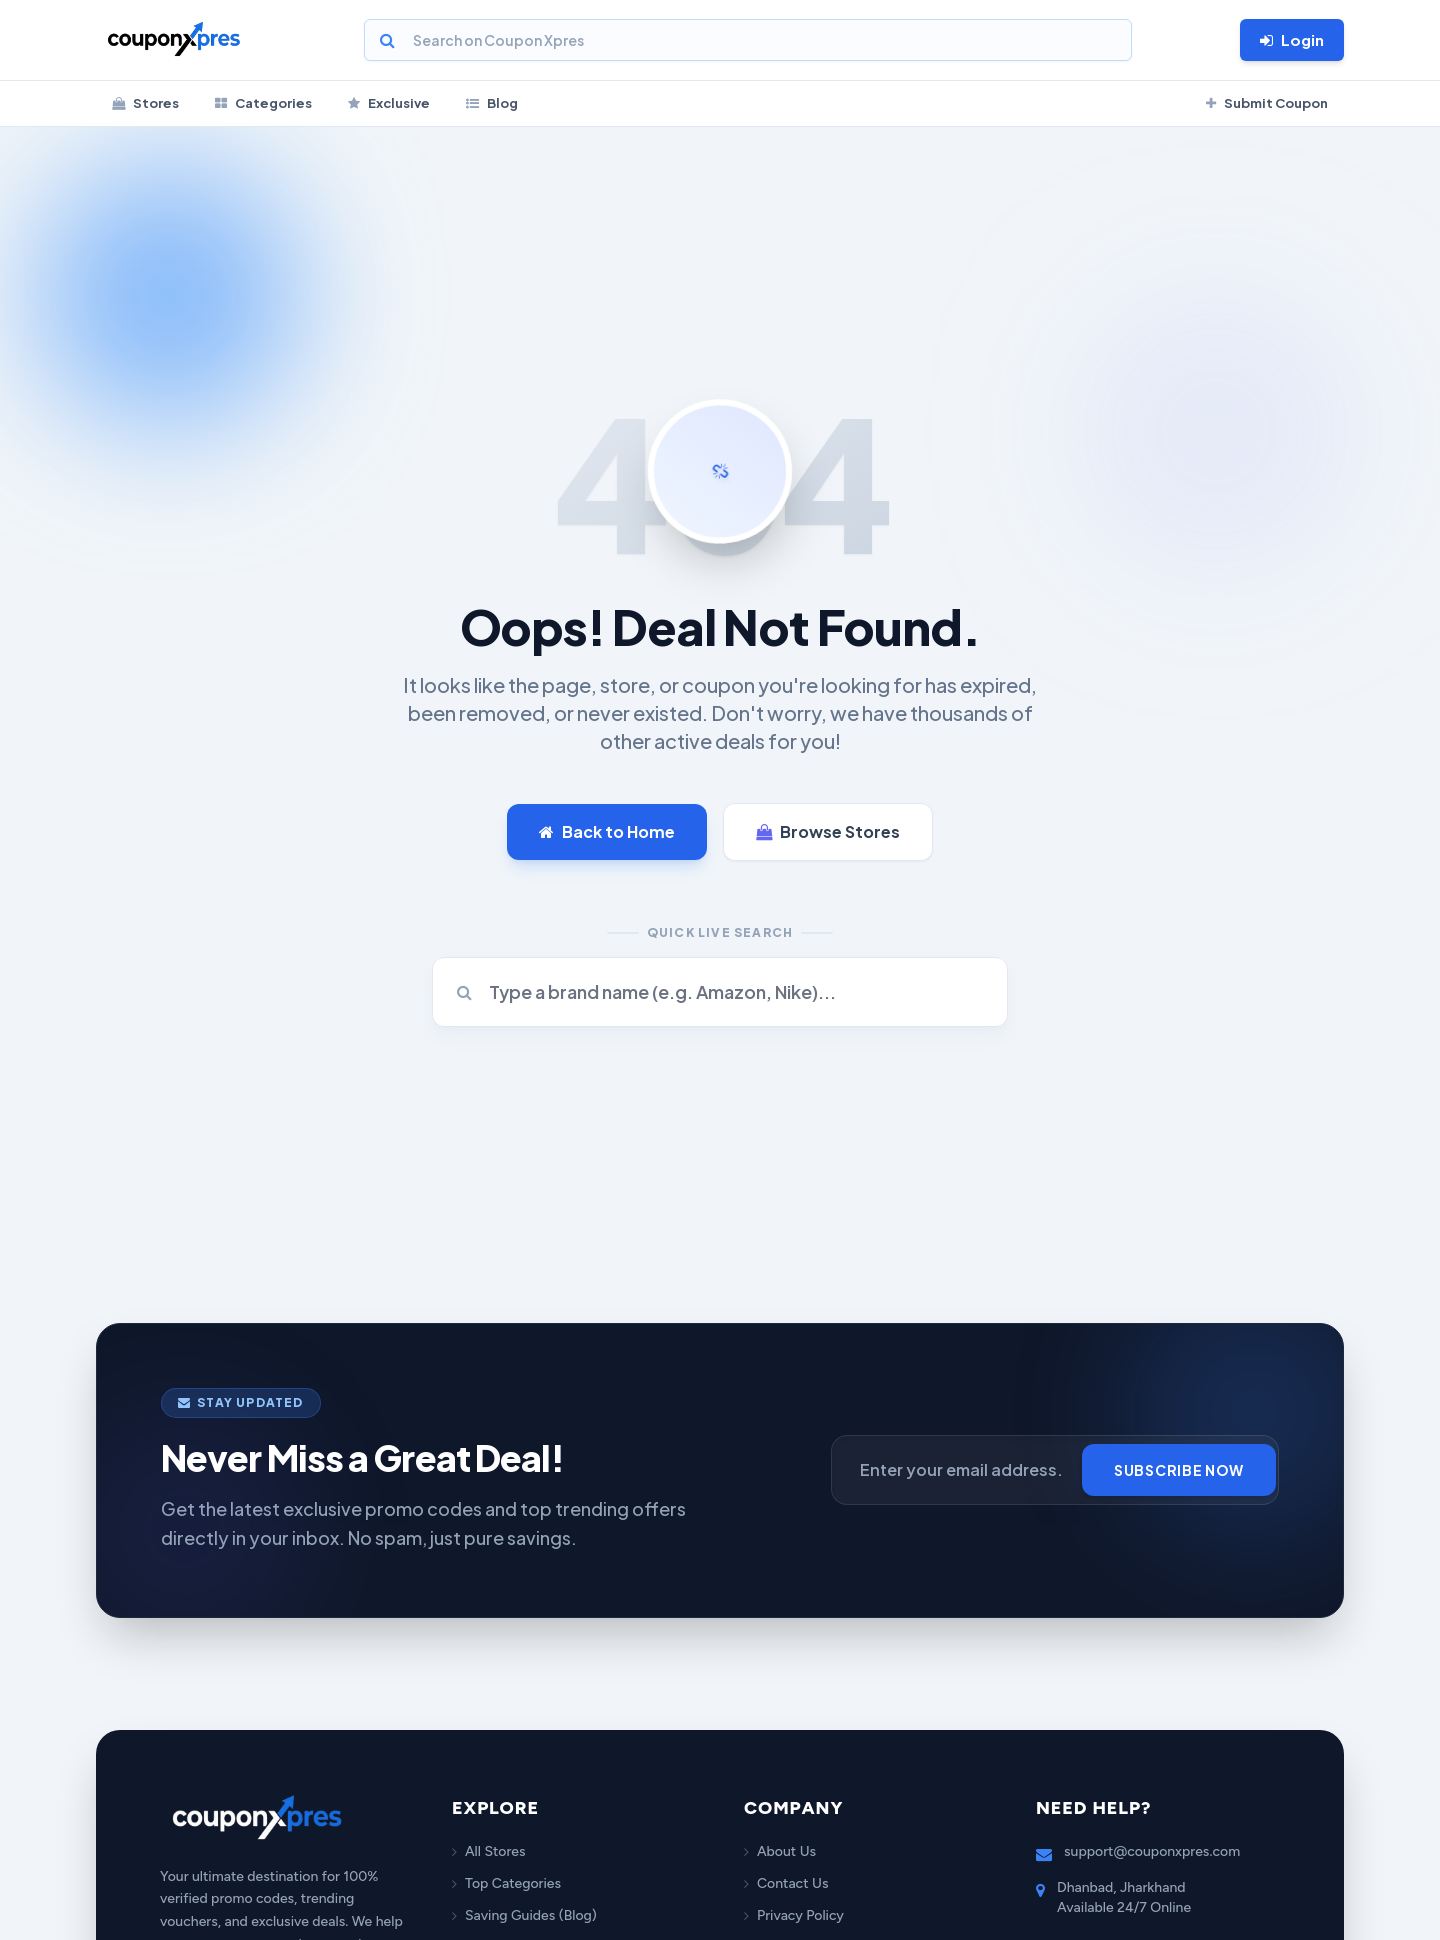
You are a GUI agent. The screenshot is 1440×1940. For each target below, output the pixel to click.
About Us (780, 1851)
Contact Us (786, 1883)
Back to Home (607, 831)
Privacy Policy (794, 1915)
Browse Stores (828, 831)
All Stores (488, 1851)
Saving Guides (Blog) (524, 1915)
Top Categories (506, 1883)
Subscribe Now (1179, 1470)
